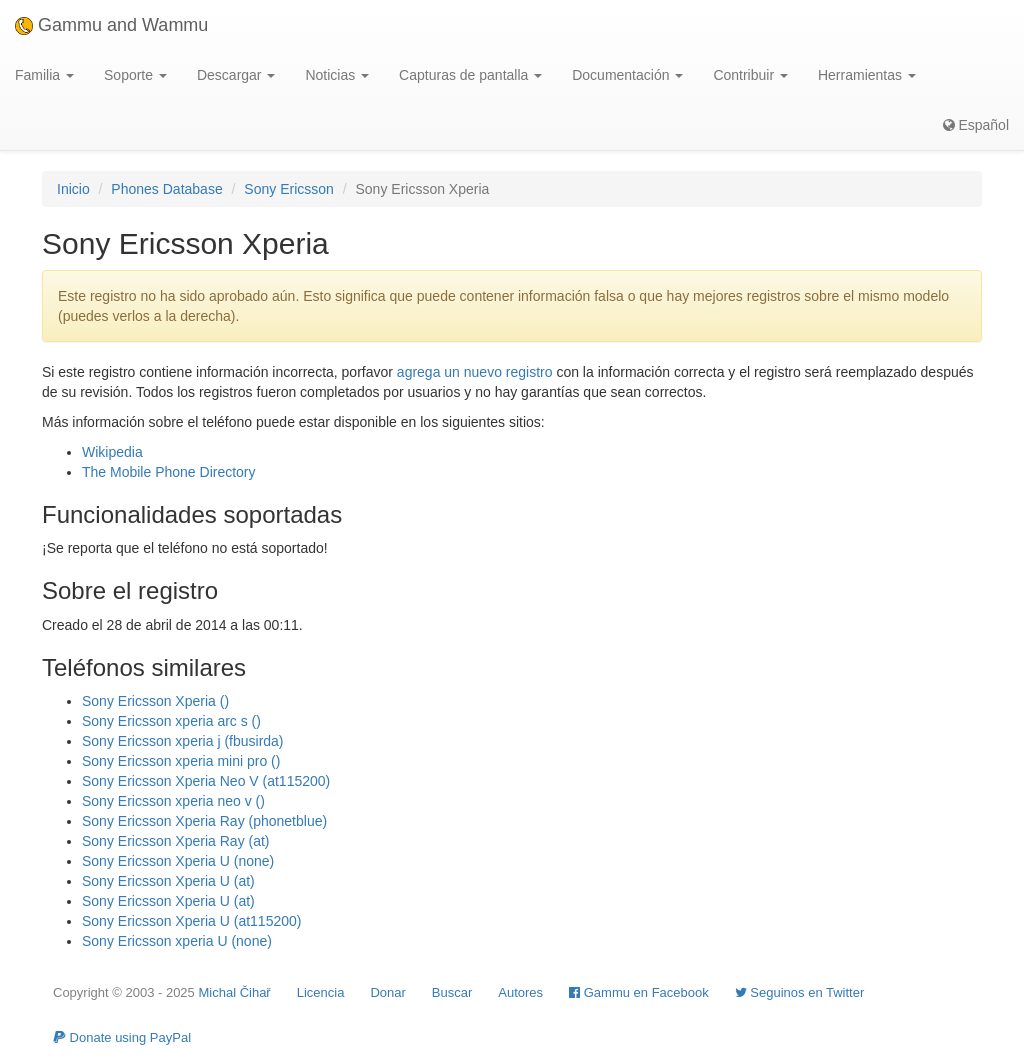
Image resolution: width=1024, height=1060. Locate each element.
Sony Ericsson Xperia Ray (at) (176, 841)
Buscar (452, 992)
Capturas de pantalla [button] (470, 75)
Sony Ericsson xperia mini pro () (181, 761)
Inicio (73, 189)
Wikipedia (112, 452)
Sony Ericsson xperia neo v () (173, 801)
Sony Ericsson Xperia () (155, 701)
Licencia (321, 992)
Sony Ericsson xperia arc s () (171, 721)
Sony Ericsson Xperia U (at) (168, 881)
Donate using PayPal (122, 1037)
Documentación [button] (627, 75)
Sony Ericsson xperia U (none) (177, 941)
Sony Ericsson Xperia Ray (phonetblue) (204, 821)
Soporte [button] (135, 75)
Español (976, 125)
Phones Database (166, 189)
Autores (520, 992)
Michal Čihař (234, 992)
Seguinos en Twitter (800, 992)
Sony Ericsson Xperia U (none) (178, 861)
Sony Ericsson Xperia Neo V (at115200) (206, 781)
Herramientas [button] (867, 75)
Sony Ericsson (288, 189)
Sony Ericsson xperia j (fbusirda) (183, 741)
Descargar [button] (236, 75)
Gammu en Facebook (639, 992)
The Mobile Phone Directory (169, 472)
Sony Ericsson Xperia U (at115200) (191, 921)
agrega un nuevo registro (475, 372)
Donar (387, 992)
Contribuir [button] (750, 75)
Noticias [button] (337, 75)
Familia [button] (44, 75)
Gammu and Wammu (111, 25)
